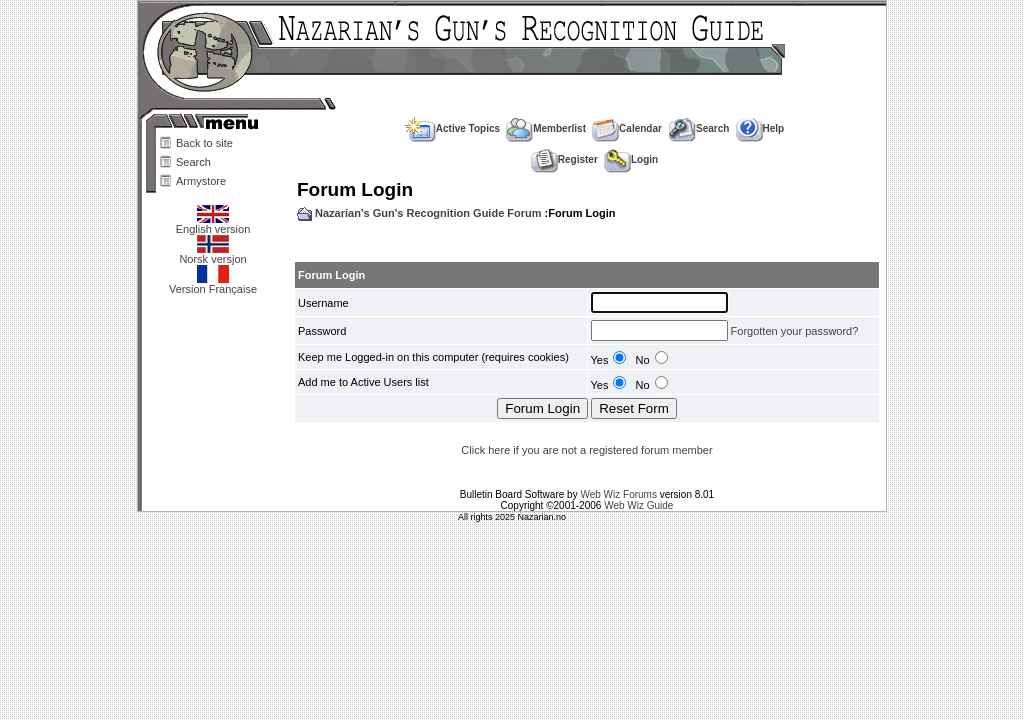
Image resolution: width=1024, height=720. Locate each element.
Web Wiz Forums (618, 494)
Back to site (204, 143)
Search (193, 162)
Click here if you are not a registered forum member (586, 450)
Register (564, 159)
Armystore (201, 181)
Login (631, 159)
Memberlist (546, 128)
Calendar (627, 128)
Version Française (213, 284)
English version (213, 224)
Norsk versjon (212, 254)
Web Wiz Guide (638, 505)
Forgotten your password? (795, 331)
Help (760, 128)
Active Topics (452, 128)
